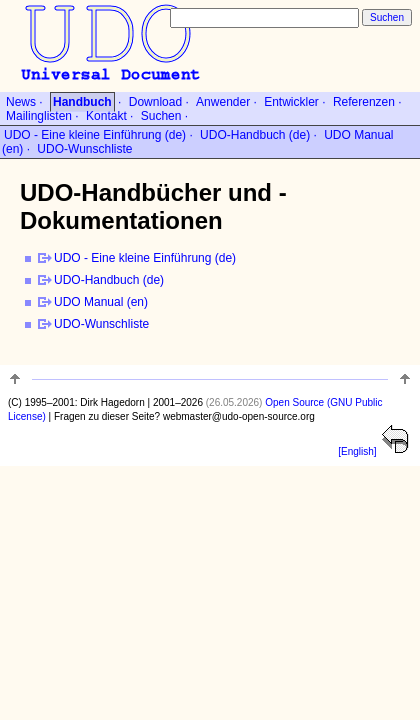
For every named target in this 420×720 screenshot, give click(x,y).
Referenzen (364, 102)
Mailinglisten (39, 116)
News (21, 102)
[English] (357, 451)
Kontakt (106, 116)
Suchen (161, 116)
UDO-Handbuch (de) (255, 135)
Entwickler (291, 102)
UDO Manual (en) (101, 302)
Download (155, 102)
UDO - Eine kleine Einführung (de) (95, 135)
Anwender (223, 102)
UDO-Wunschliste (84, 149)
